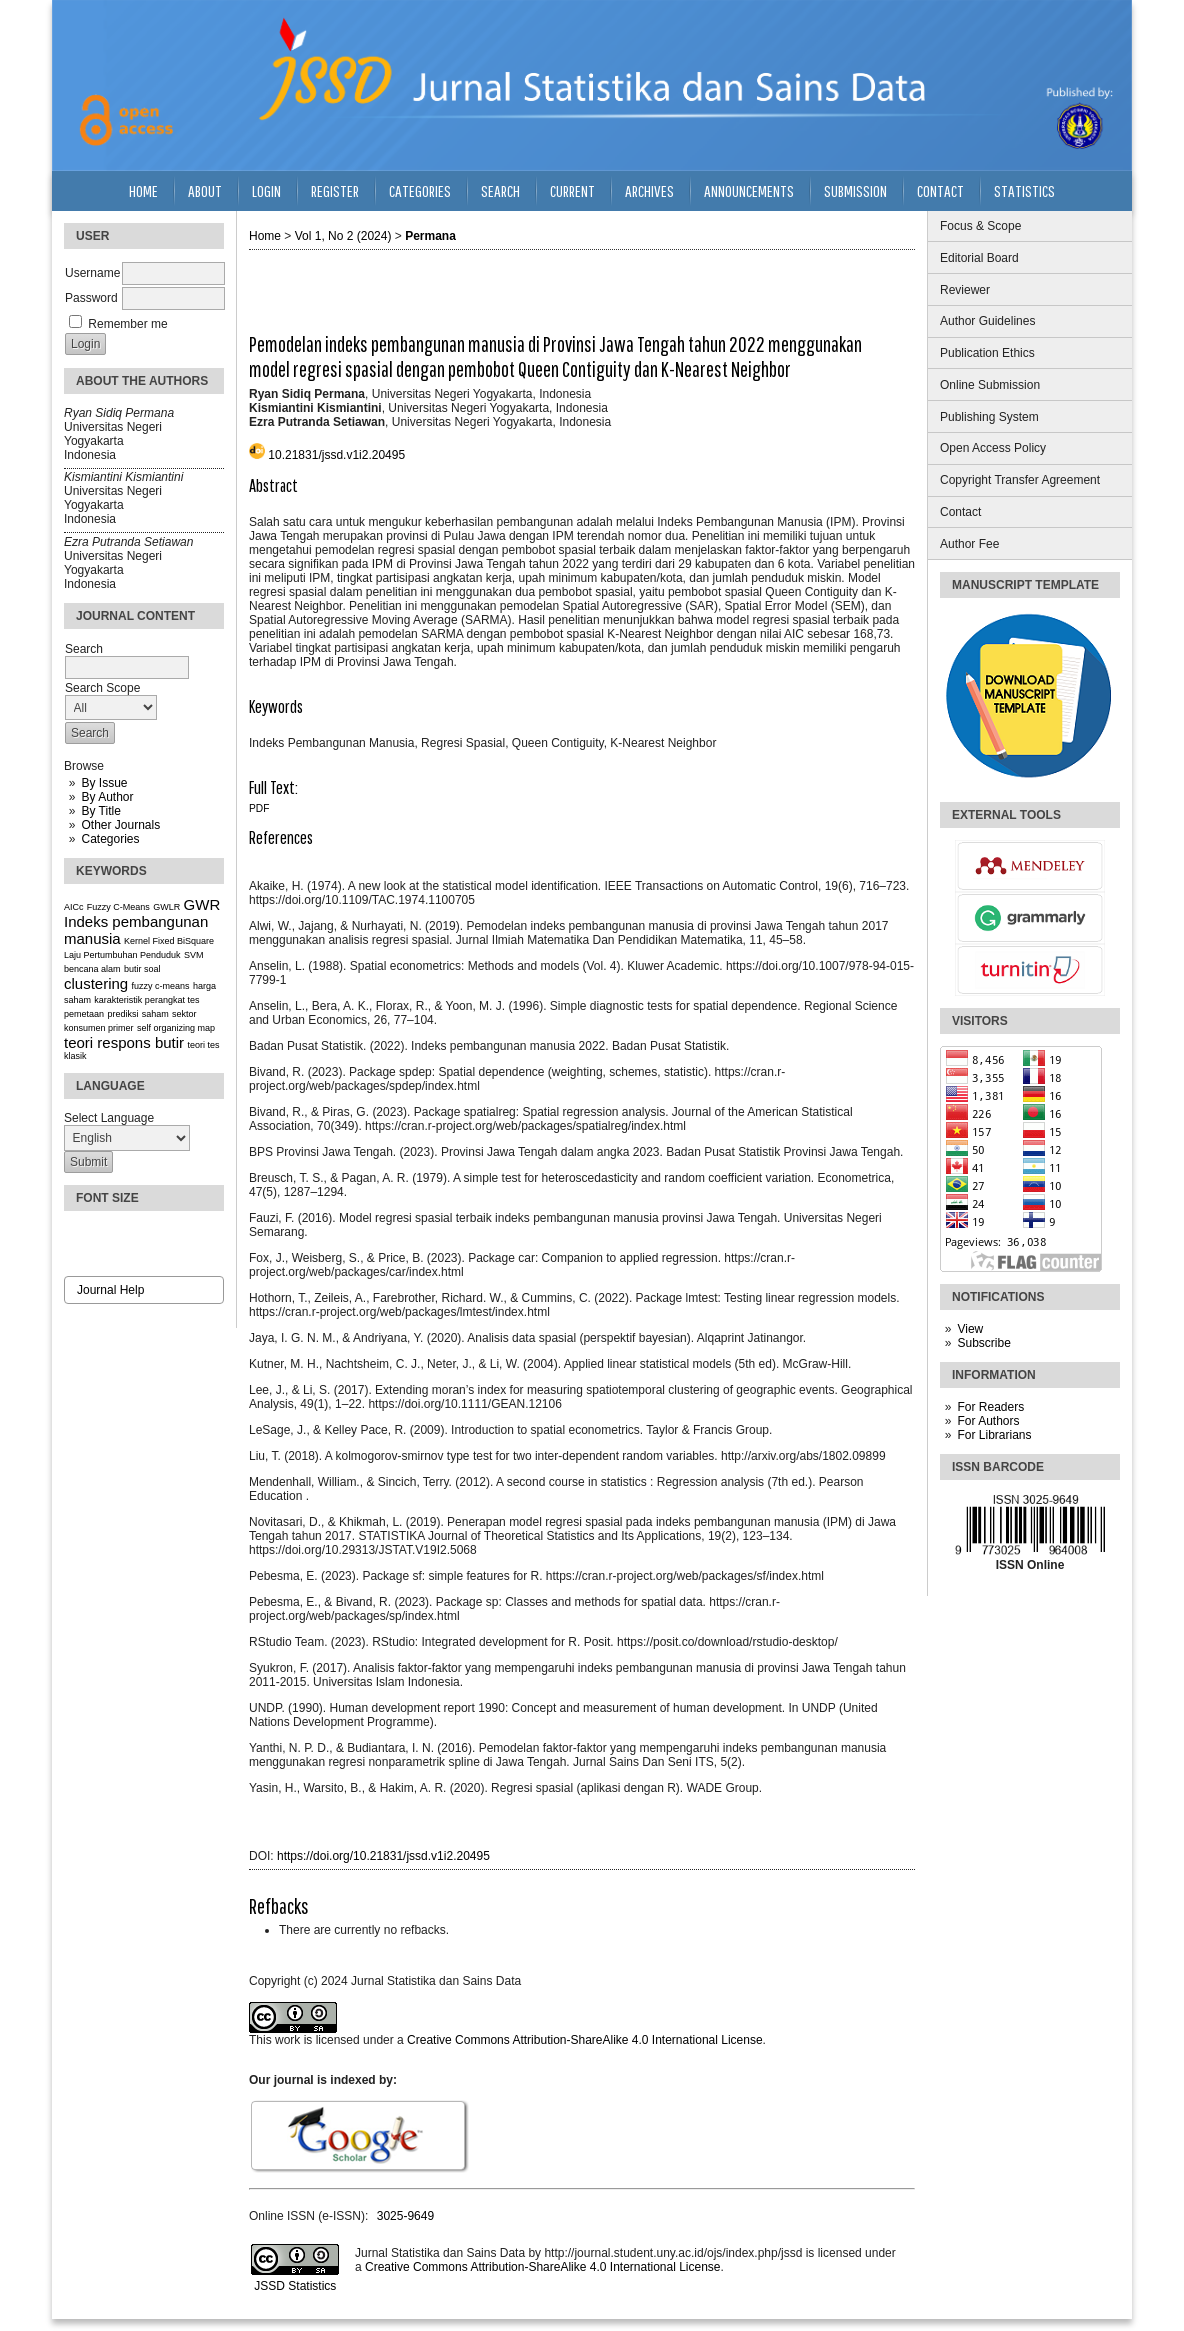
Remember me (127, 324)
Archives (649, 190)
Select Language (109, 1118)
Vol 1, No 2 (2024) (343, 236)
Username (92, 273)
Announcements (749, 190)
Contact (960, 512)
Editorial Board (979, 258)
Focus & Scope (980, 226)
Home (143, 190)
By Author (107, 797)
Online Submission (990, 385)
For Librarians (994, 1435)
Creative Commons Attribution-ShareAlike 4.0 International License (585, 2040)
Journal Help (110, 1290)
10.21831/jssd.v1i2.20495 (336, 455)
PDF (259, 808)
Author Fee (969, 544)
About (205, 190)
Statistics (1024, 190)
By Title (100, 811)
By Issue (104, 783)
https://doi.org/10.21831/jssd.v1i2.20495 (383, 1856)
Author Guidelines (987, 321)
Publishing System (989, 417)
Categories (110, 839)
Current (572, 190)
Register (335, 190)
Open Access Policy (993, 448)
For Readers (990, 1407)
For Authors (988, 1421)
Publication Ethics (987, 353)
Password (91, 298)
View (970, 1329)
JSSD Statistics (293, 2286)
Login (266, 190)
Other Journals (120, 825)
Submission (855, 190)
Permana (430, 236)
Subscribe (983, 1343)
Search (500, 190)
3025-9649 (405, 2216)
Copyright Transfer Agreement (1020, 480)
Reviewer (965, 290)
